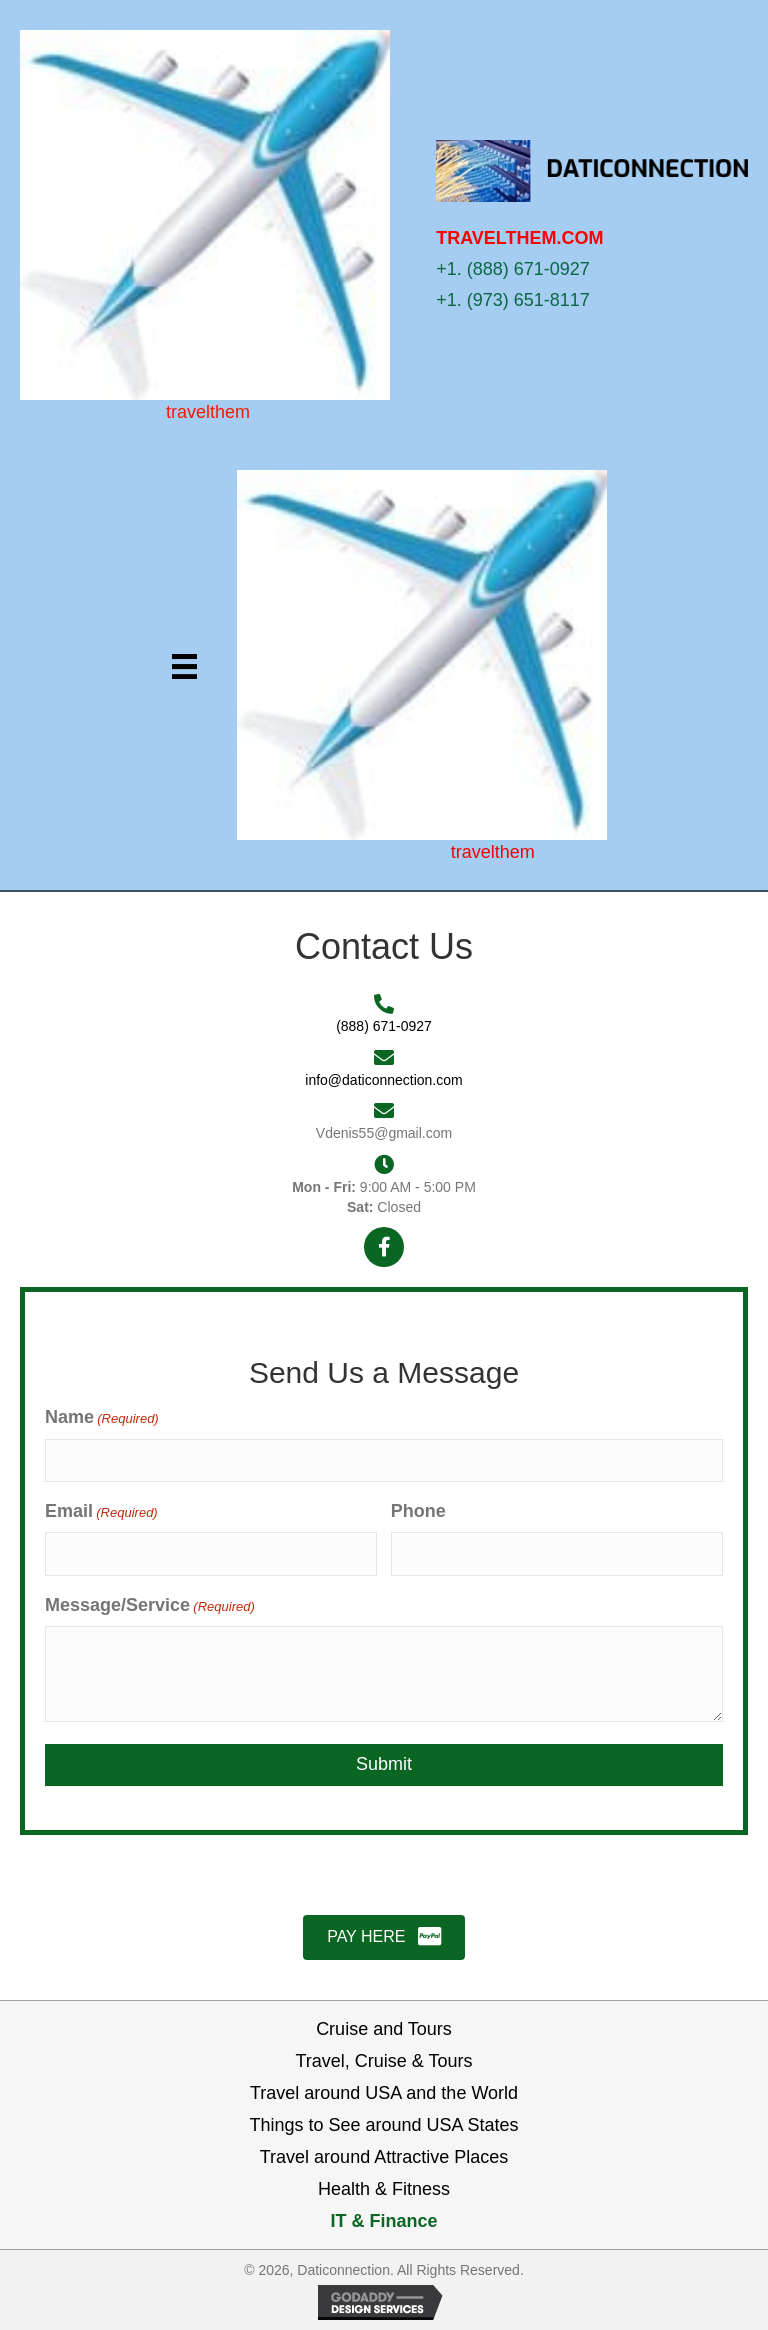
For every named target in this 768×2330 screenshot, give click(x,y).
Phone (418, 1511)
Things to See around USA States (383, 2125)
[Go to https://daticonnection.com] (208, 225)
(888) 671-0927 (384, 1026)
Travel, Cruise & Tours (383, 2061)
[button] (384, 1247)
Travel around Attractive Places (384, 2157)
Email (101, 1512)
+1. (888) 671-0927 (513, 269)
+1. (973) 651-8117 (513, 300)
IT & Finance (383, 2221)
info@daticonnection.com (383, 1080)
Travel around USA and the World (384, 2093)
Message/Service (150, 1606)
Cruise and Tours (384, 2029)
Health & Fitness (384, 2189)
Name (102, 1418)
